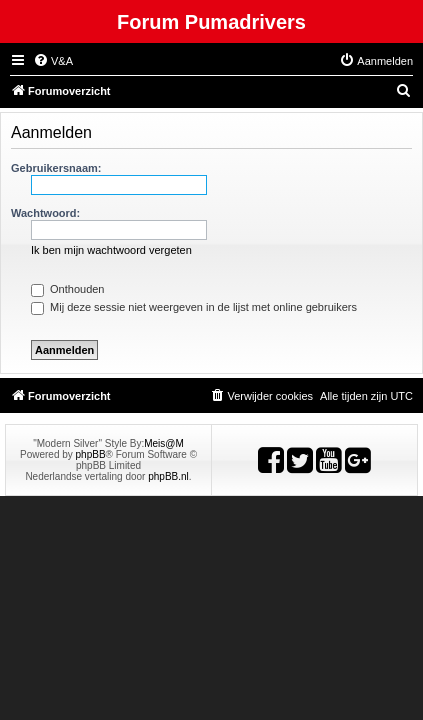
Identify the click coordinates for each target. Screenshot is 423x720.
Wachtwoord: (45, 213)
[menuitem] (53, 61)
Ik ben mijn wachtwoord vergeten (111, 250)
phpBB (91, 454)
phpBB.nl (168, 476)
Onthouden (68, 289)
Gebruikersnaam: (56, 168)
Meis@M (164, 443)
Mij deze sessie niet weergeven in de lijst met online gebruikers (194, 307)
